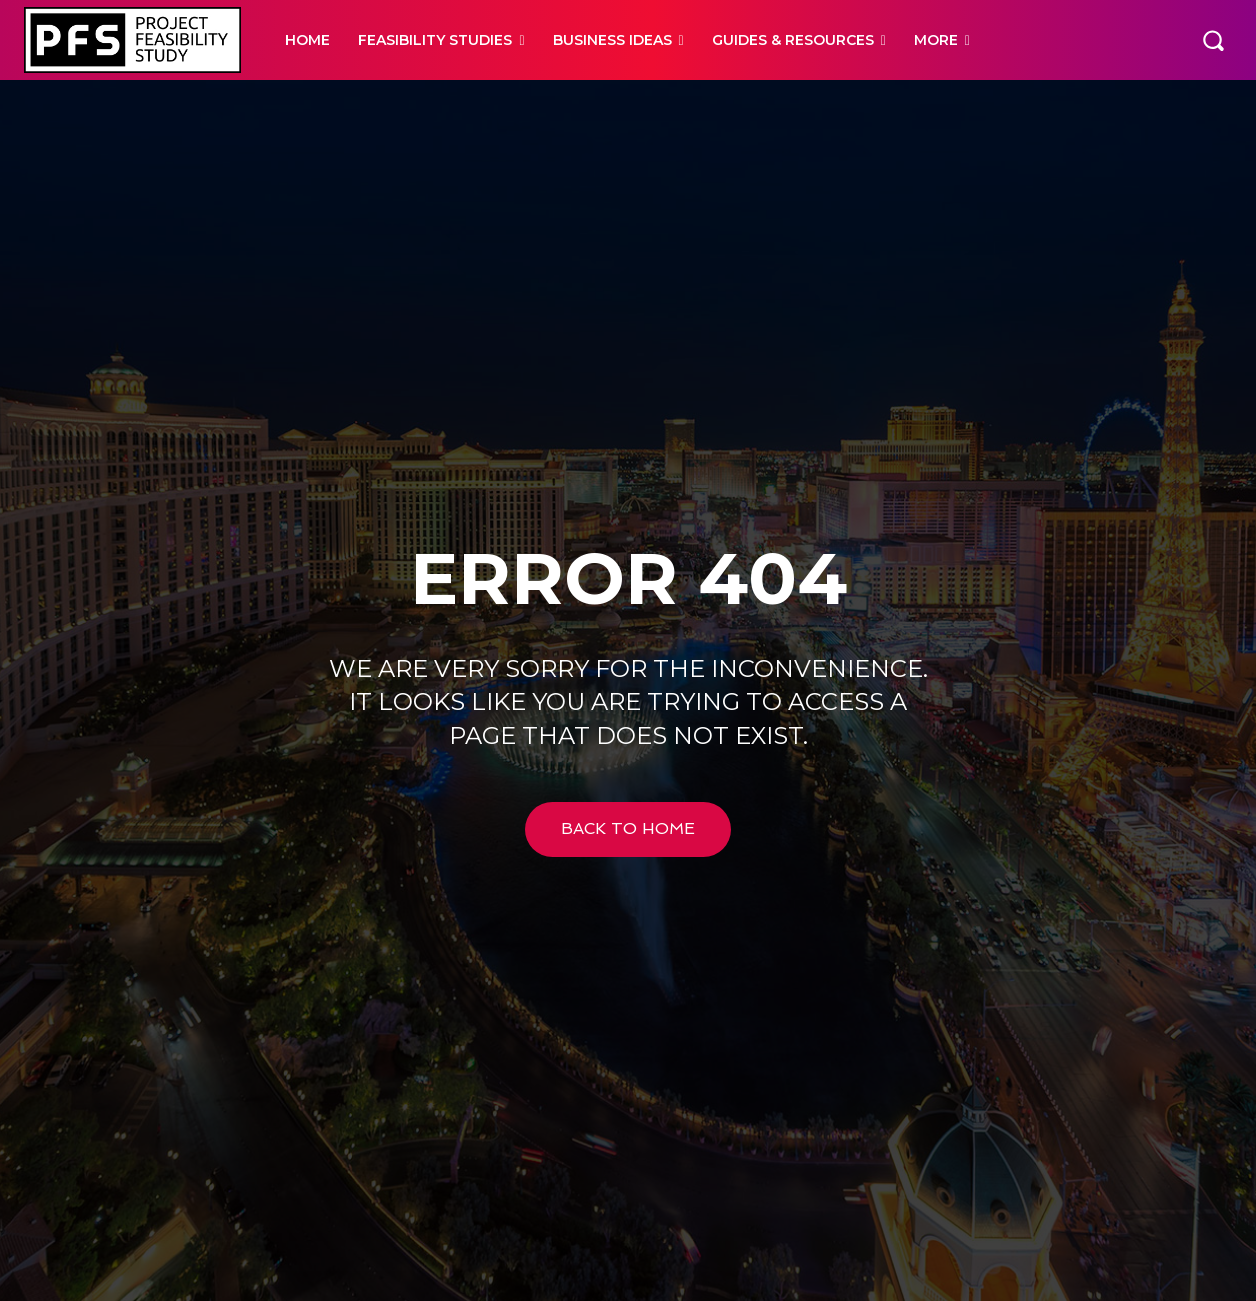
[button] (1213, 40)
